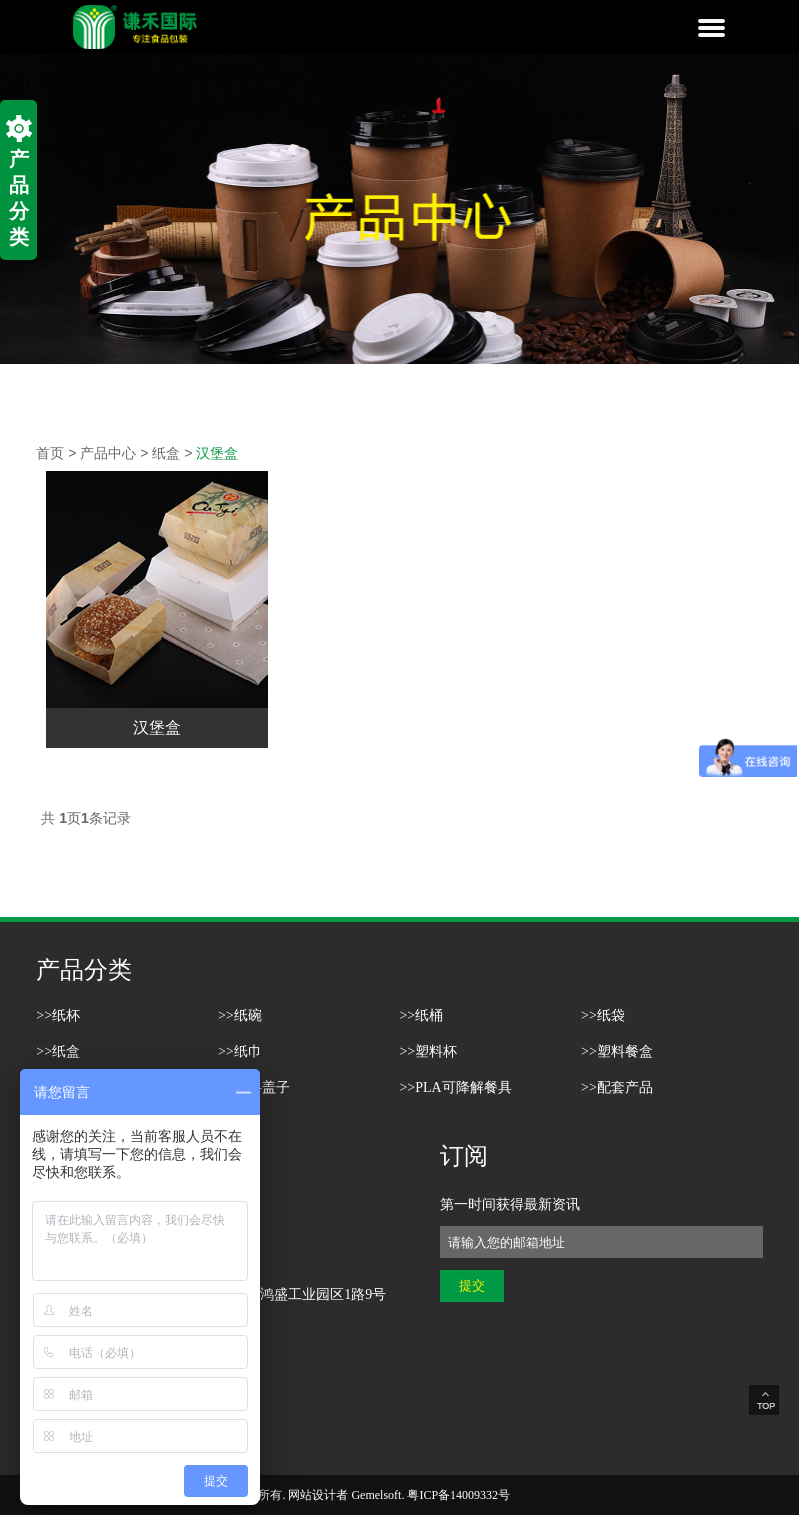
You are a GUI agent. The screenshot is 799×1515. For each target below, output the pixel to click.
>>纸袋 (603, 1015)
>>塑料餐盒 (617, 1051)
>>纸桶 (421, 1015)
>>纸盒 (58, 1051)
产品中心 (108, 453)
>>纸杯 (58, 1015)
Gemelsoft (376, 1495)
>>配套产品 (617, 1087)
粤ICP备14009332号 (458, 1495)
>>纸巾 (240, 1051)
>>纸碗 (240, 1015)
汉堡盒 (217, 453)
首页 (50, 453)
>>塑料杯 (428, 1051)
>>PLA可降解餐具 (455, 1087)
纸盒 (166, 453)
